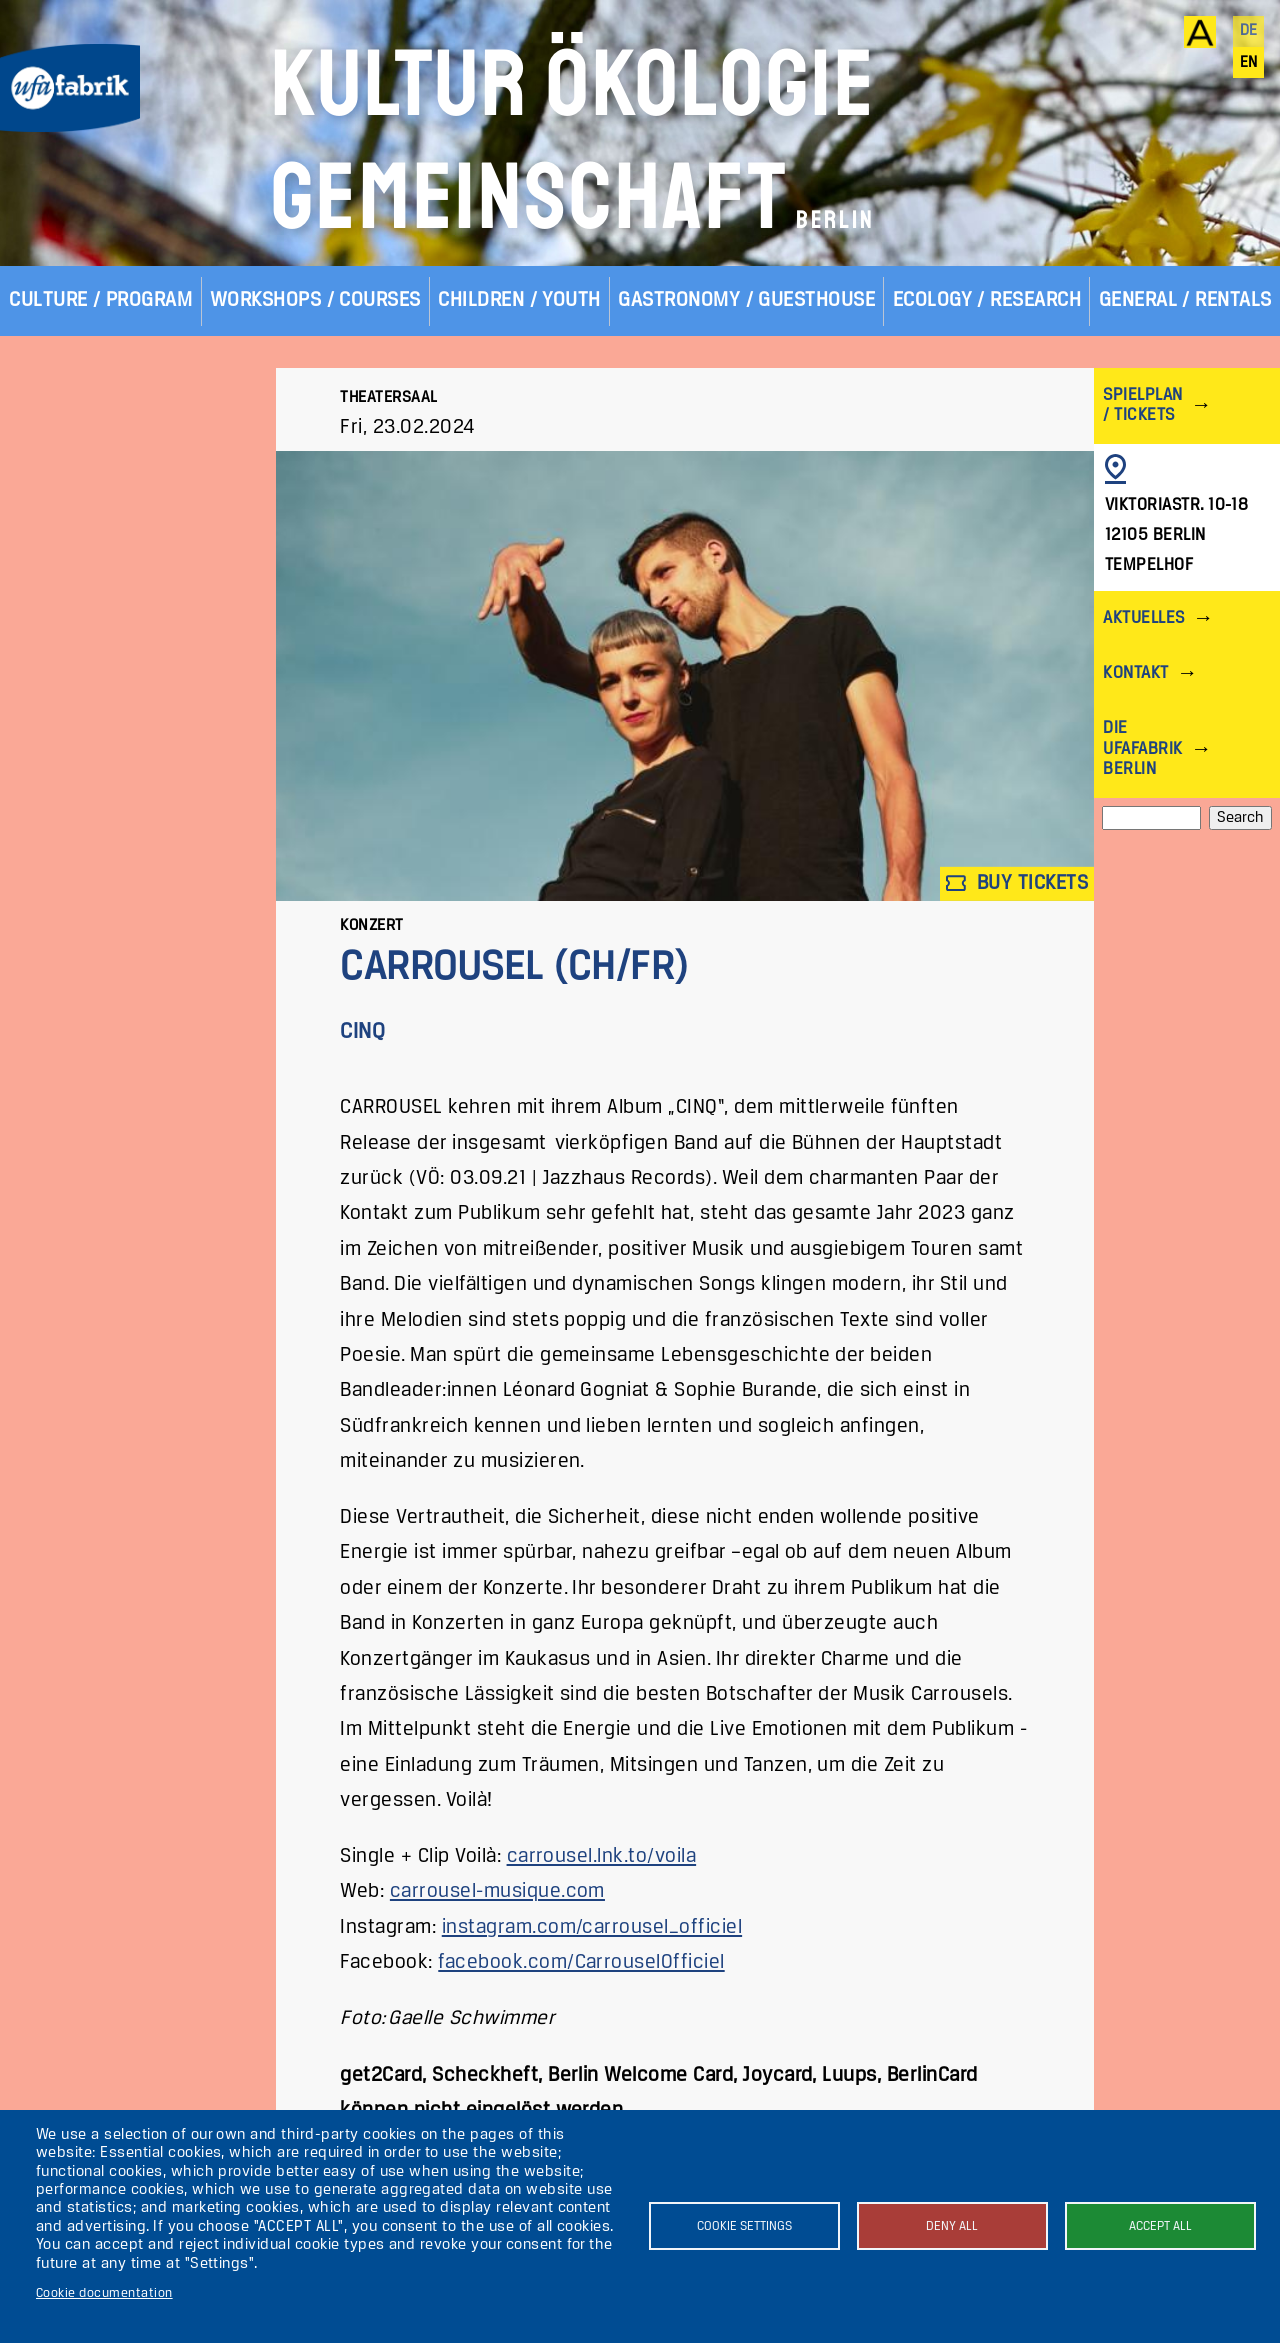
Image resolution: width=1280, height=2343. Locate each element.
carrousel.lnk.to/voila (602, 1856)
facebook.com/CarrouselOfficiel (581, 1962)
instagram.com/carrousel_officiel (592, 1927)
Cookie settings (744, 2226)
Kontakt (1135, 673)
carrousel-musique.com (497, 1891)
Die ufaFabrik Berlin (1142, 748)
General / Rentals (1185, 300)
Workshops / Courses (315, 300)
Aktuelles (1143, 618)
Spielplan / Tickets (1142, 405)
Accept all (1160, 2226)
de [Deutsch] (1249, 31)
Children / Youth (519, 300)
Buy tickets (1017, 883)
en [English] (1249, 63)
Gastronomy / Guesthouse (746, 300)
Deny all (952, 2226)
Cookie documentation (104, 2293)
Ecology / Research (987, 300)
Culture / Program (100, 300)
